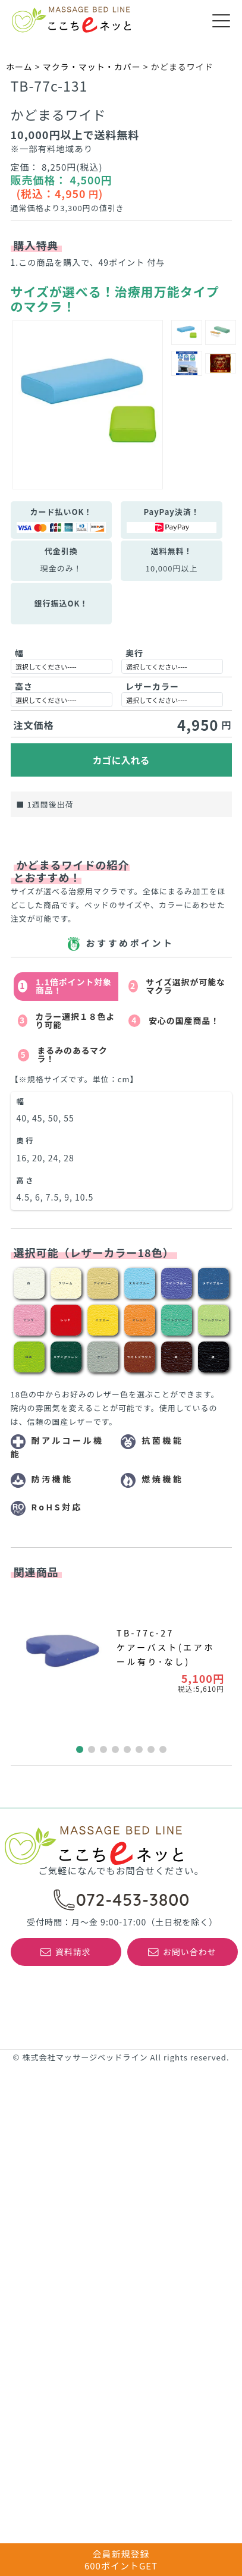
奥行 (134, 653)
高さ (24, 686)
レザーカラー (152, 686)
